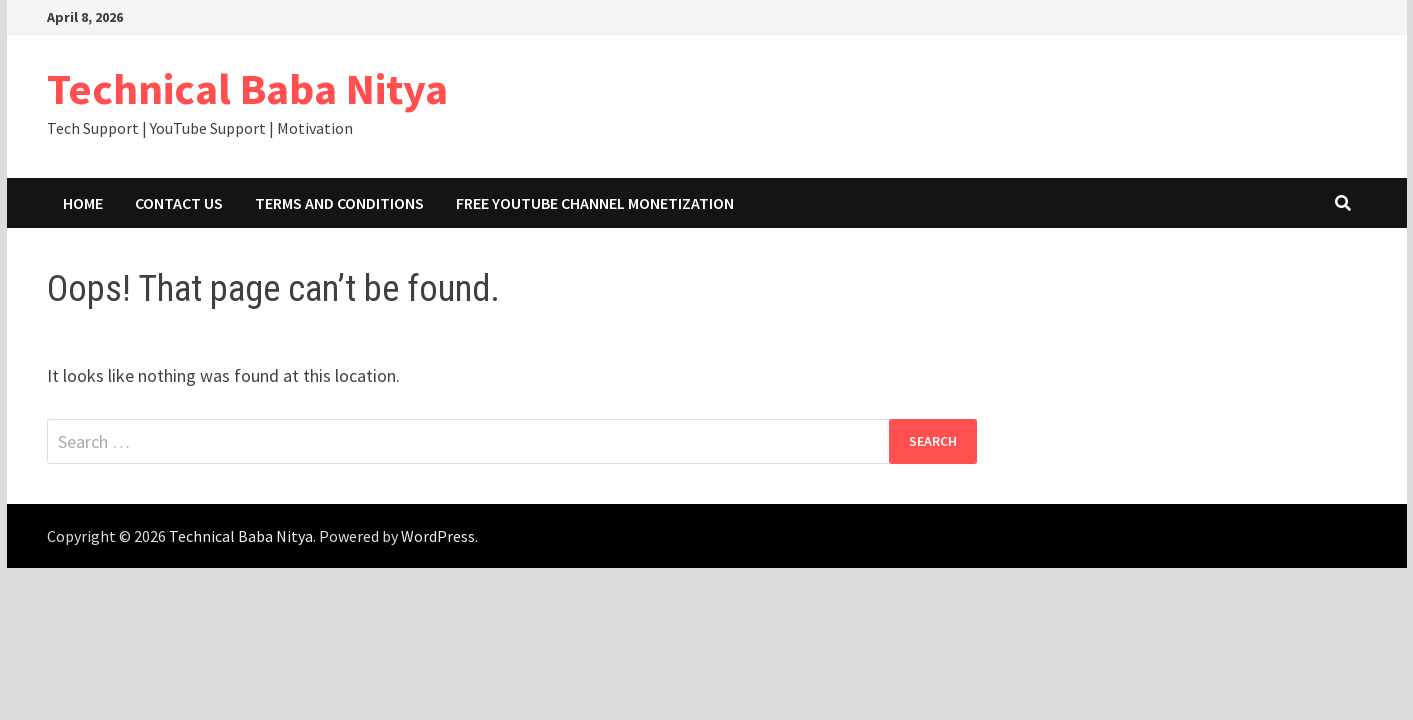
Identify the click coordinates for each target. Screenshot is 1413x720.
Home (83, 203)
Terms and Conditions (339, 203)
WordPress (438, 536)
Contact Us (179, 203)
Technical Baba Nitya (247, 88)
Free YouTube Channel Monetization (595, 203)
